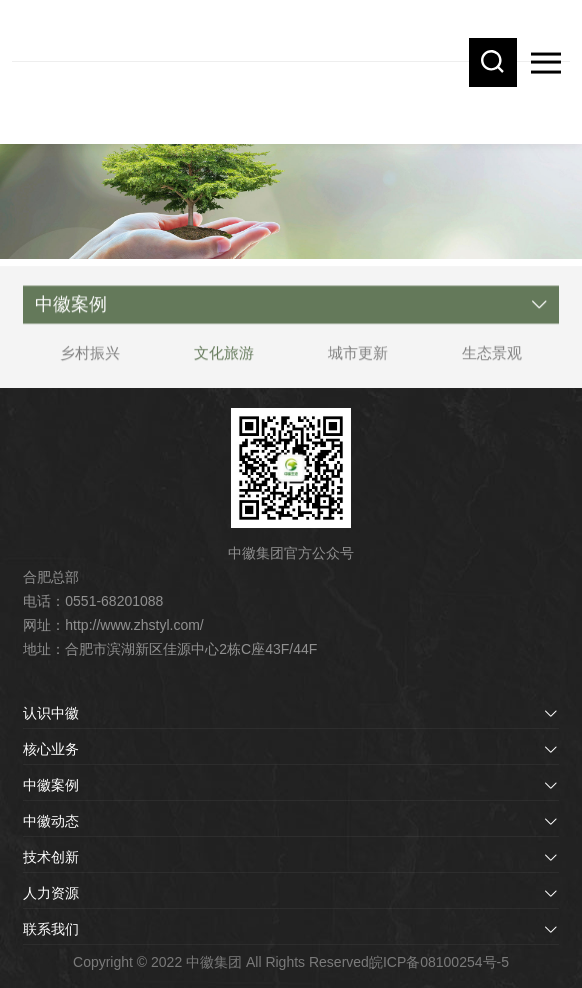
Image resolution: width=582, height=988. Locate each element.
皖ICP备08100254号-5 (439, 962)
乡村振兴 (90, 357)
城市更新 (358, 357)
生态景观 (492, 357)
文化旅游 (224, 357)
